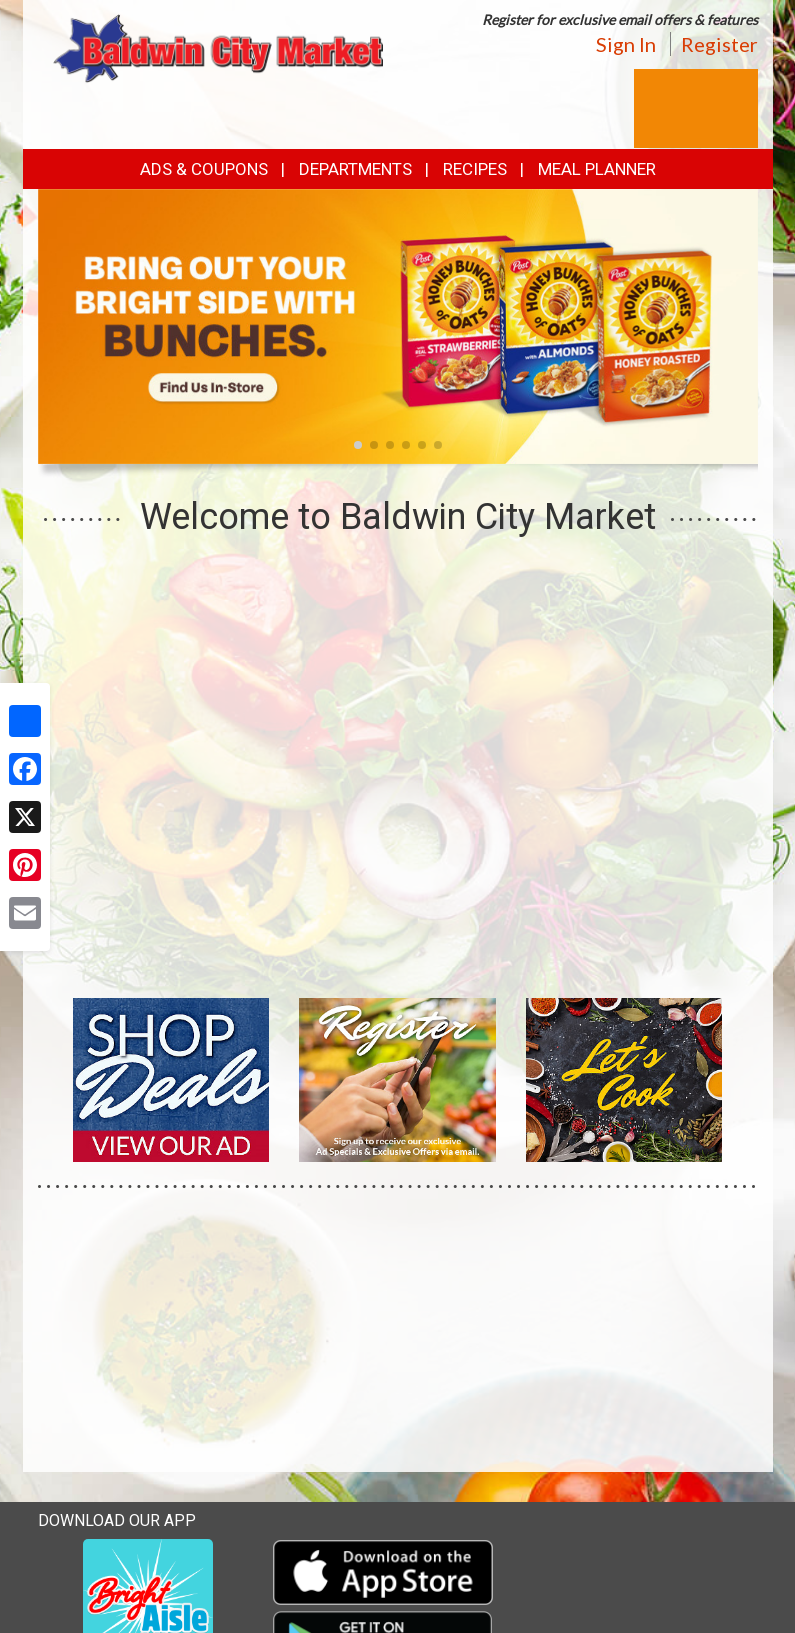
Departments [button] (355, 169)
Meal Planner (597, 169)
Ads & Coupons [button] (204, 169)
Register (719, 44)
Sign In (626, 44)
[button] (358, 445)
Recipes (475, 169)
